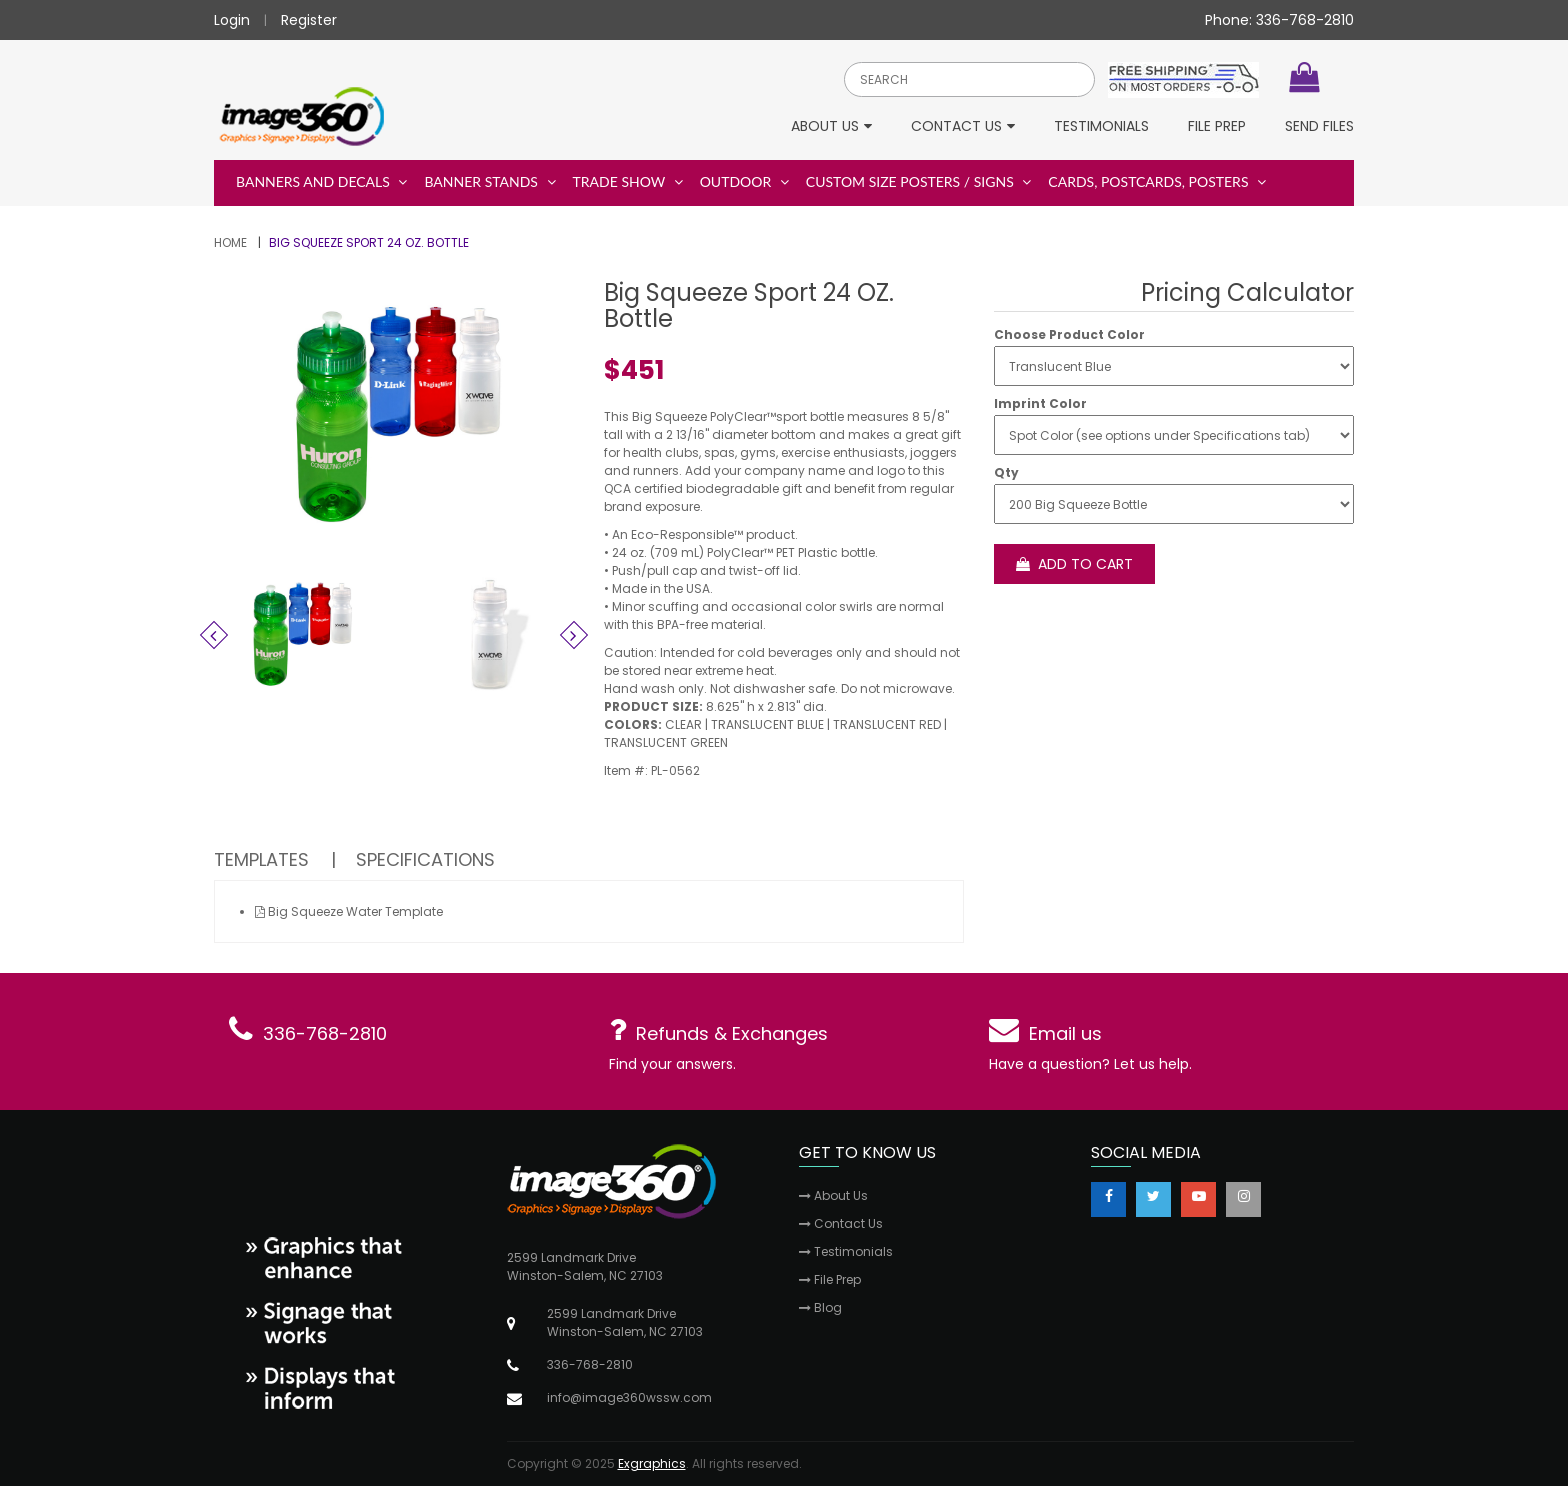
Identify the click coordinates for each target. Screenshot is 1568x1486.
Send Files (1319, 127)
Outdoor (744, 181)
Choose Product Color (1069, 335)
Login (232, 20)
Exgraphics (652, 1463)
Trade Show (628, 181)
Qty (1006, 473)
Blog (820, 1307)
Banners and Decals (321, 181)
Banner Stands (489, 181)
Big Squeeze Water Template (349, 911)
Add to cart (1074, 564)
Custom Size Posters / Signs (919, 181)
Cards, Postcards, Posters (1157, 181)
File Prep (1217, 127)
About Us (831, 127)
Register (309, 20)
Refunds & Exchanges (732, 1033)
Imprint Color (1040, 404)
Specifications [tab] (425, 859)
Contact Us (963, 127)
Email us (1065, 1033)
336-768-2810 (325, 1033)
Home (230, 242)
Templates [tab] (261, 859)
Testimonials (1101, 127)
